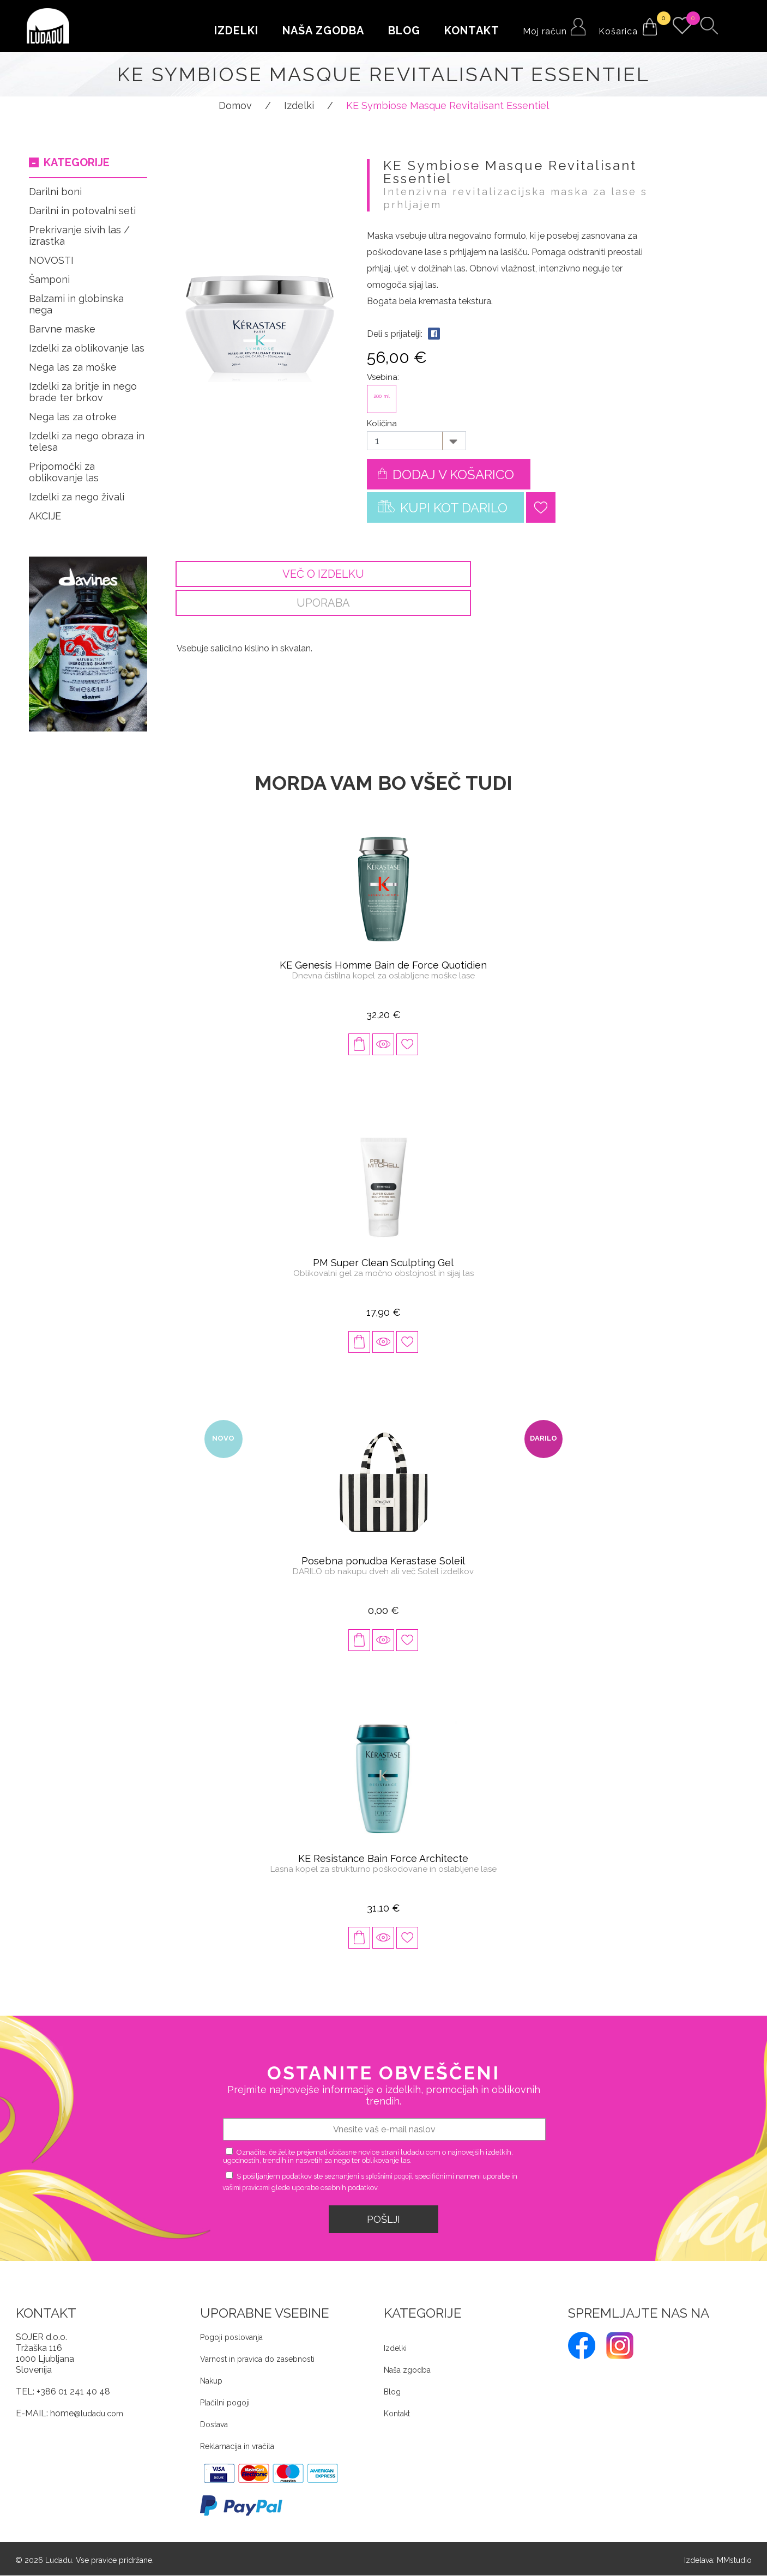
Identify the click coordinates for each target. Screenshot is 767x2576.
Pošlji (383, 2220)
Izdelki (236, 30)
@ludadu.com (98, 2414)
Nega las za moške (73, 367)
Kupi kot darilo (443, 505)
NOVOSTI (51, 260)
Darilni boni (55, 191)
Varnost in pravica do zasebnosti (257, 2359)
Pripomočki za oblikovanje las (64, 472)
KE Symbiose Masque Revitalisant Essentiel (447, 105)
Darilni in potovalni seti (82, 210)
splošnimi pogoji (389, 2177)
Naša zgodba (323, 30)
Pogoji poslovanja (231, 2337)
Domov (235, 105)
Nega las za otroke (73, 416)
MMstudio (734, 2560)
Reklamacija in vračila (237, 2446)
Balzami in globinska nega (76, 304)
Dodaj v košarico (446, 472)
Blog (404, 30)
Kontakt (471, 30)
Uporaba (594, 573)
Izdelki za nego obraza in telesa (86, 441)
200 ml (381, 396)
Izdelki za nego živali (76, 497)
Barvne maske (62, 329)
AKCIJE (45, 516)
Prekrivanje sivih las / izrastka (79, 235)
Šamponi (49, 279)
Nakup (211, 2381)
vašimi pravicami (246, 2188)
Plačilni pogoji (225, 2403)
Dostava (214, 2425)
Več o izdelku (315, 573)
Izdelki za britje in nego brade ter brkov (83, 391)
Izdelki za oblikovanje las (86, 348)
